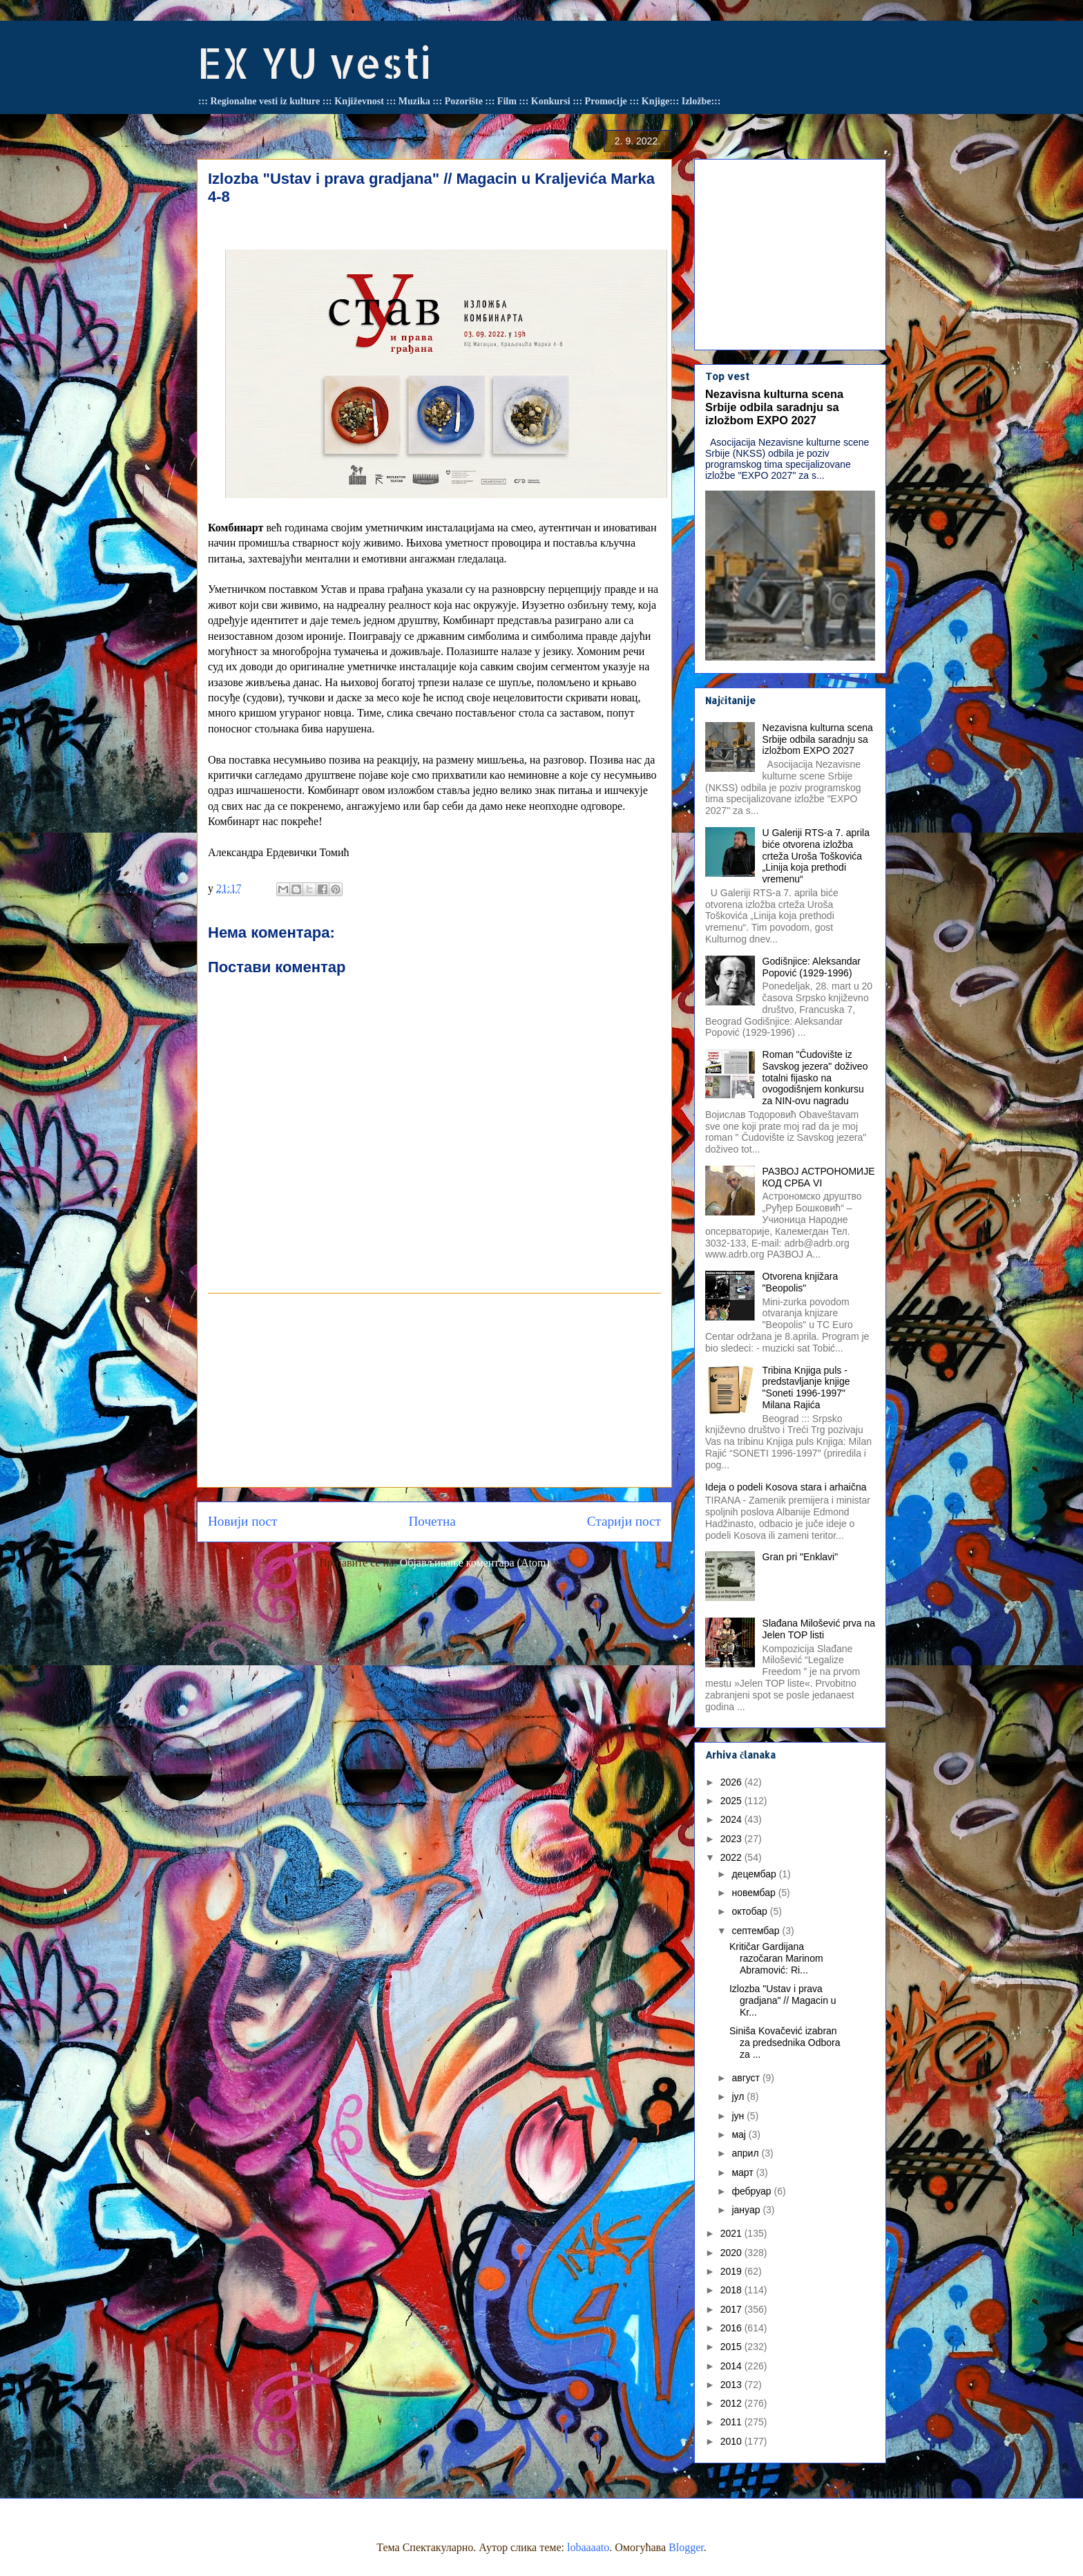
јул (739, 2096)
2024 (732, 1819)
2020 (732, 2252)
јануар (747, 2209)
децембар (754, 1873)
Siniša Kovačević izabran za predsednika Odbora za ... (785, 2042)
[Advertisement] (434, 1390)
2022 (732, 1857)
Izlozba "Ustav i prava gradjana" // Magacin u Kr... (782, 2000)
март (743, 2172)
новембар (754, 1892)
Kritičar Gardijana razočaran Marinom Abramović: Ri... (776, 1958)
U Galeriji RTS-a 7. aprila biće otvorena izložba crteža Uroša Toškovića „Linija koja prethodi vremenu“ (816, 855)
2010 (732, 2441)
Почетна (431, 1521)
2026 (732, 1782)
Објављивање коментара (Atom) (475, 1563)
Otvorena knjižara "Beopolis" (800, 1282)
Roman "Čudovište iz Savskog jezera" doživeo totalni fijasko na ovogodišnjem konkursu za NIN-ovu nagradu (815, 1077)
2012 (732, 2403)
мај (739, 2134)
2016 (732, 2327)
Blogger (686, 2547)
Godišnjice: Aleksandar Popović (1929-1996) (812, 967)
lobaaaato (588, 2547)
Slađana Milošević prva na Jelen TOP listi (819, 1629)
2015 (732, 2346)
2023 (732, 1838)
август (746, 2077)
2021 (732, 2233)
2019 (732, 2271)
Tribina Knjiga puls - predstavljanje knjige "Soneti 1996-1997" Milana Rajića (806, 1387)
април (746, 2153)
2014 (732, 2365)
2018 (732, 2289)
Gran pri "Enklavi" (800, 1556)
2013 (732, 2384)
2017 (732, 2309)
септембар (756, 1930)
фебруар (752, 2191)
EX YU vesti (314, 62)
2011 (732, 2421)
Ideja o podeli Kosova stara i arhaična (785, 1487)
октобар (750, 1911)
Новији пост (242, 1521)
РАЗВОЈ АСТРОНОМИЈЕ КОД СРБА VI (819, 1177)
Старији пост (624, 1521)
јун (739, 2115)
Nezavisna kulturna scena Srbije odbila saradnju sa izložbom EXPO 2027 (774, 407)
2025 (732, 1800)
